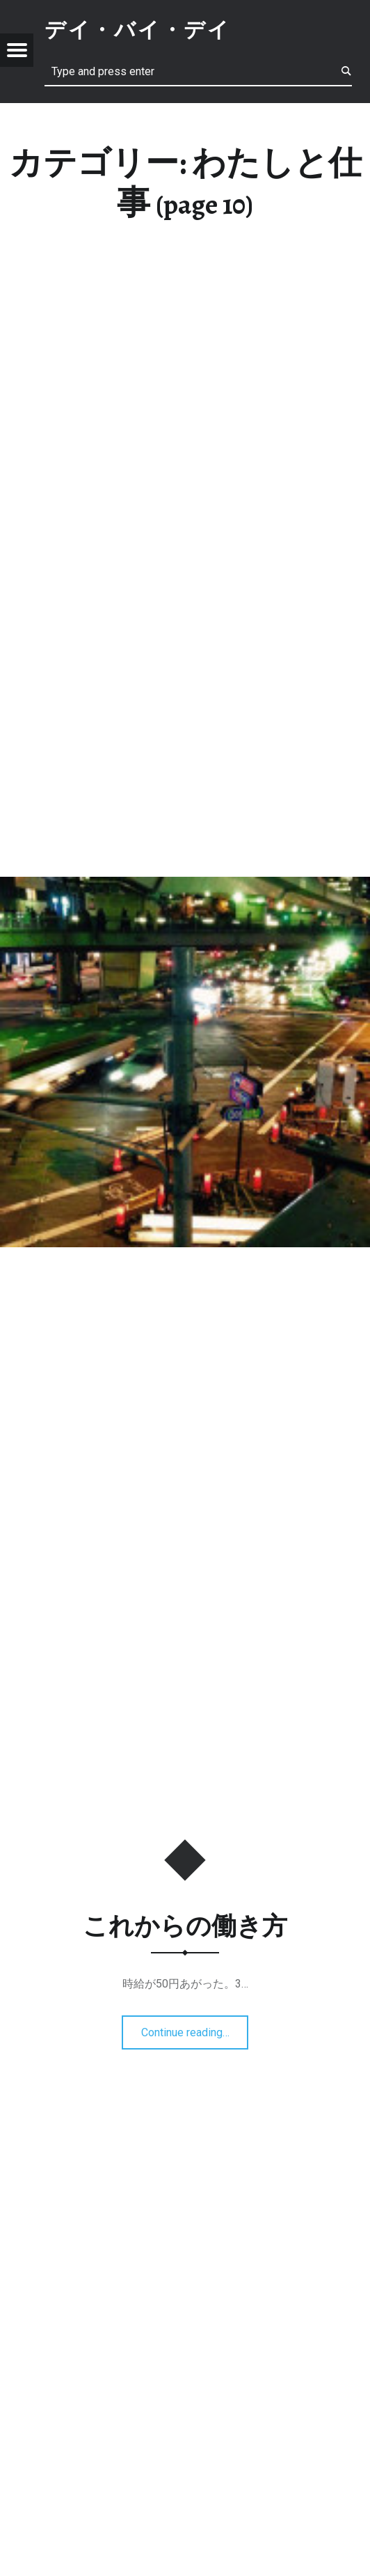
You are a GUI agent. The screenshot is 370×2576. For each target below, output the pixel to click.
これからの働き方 (185, 1926)
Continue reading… (188, 2028)
